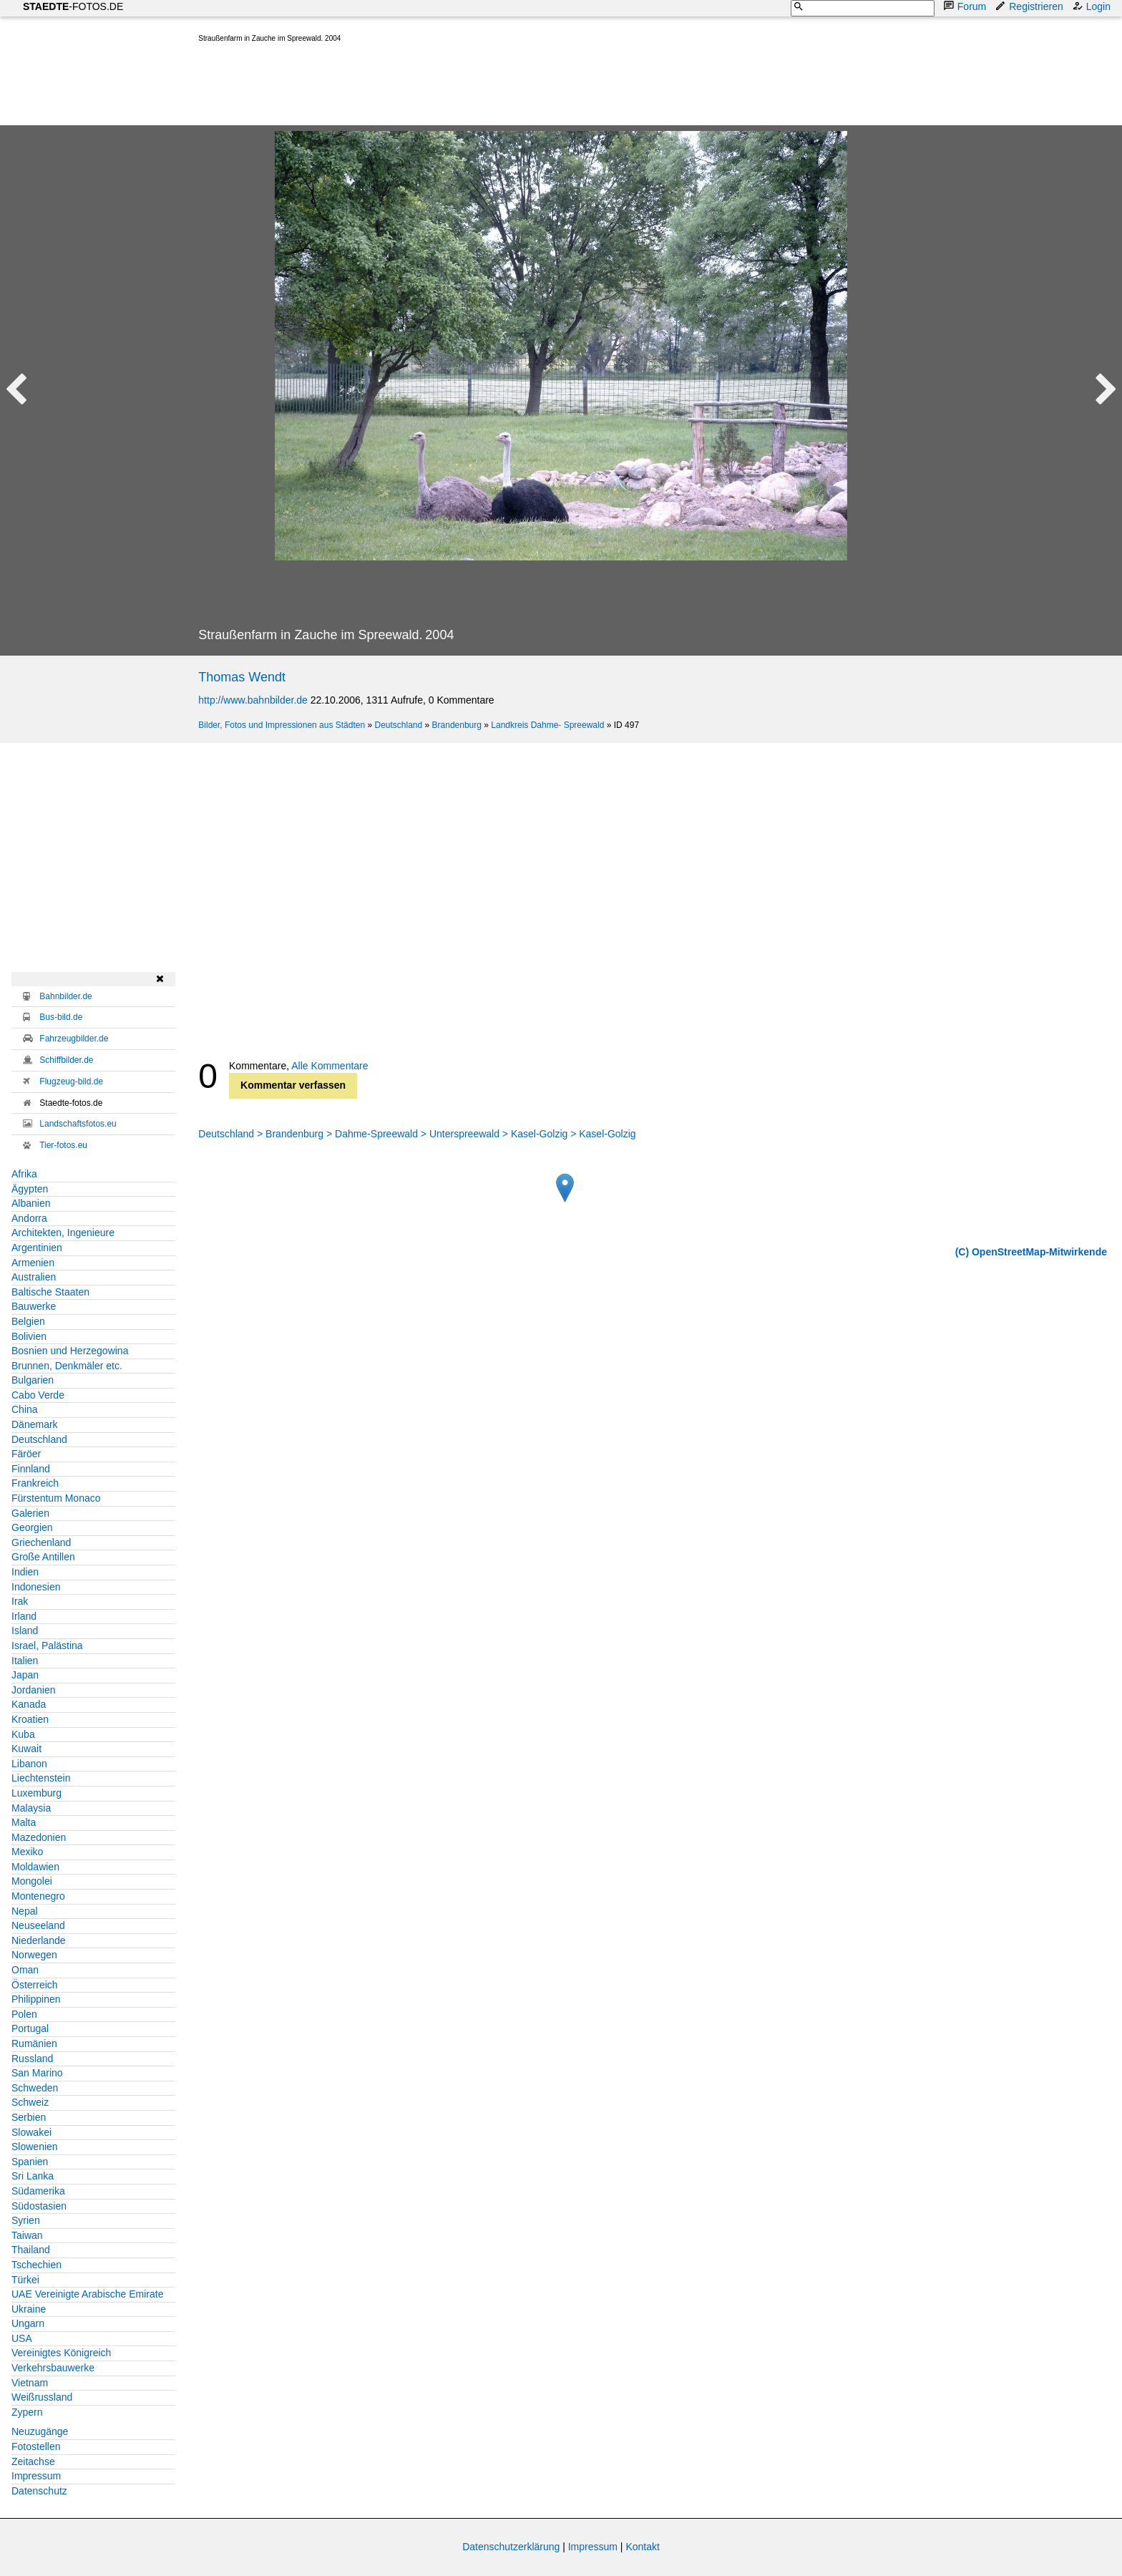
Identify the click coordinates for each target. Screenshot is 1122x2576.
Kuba (23, 1734)
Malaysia (31, 1808)
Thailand (30, 2249)
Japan (25, 1675)
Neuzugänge (39, 2431)
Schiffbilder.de (66, 1060)
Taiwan (27, 2235)
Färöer (26, 1453)
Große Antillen (43, 1556)
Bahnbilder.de (65, 996)
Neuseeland (38, 1925)
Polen (24, 2014)
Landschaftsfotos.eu (77, 1124)
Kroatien (30, 1719)
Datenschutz (39, 2491)
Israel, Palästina (47, 1645)
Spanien (29, 2161)
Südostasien (39, 2206)
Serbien (28, 2117)
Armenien (32, 1262)
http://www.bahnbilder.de (253, 700)
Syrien (25, 2220)
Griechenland (41, 1542)
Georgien (32, 1527)
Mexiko (27, 1851)
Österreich (34, 1985)
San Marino (37, 2073)
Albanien (31, 1203)
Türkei (25, 2279)
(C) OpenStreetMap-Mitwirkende (1031, 1252)
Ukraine (28, 2309)
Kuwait (26, 1748)
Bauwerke (33, 1306)
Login (1093, 6)
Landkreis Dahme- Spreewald (547, 725)
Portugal (30, 2028)
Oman (25, 1969)
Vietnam (29, 2382)
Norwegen (34, 1954)
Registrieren (1030, 6)
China (24, 1409)
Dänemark (34, 1424)
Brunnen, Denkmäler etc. (66, 1365)
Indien (25, 1572)
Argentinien (36, 1247)
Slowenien (34, 2146)
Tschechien (36, 2264)
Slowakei (31, 2132)
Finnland (30, 1468)
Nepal (24, 1911)
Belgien (28, 1321)
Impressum (36, 2476)
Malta (23, 1822)
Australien (33, 1277)
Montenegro (38, 1896)
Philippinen (36, 1999)
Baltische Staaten (50, 1292)
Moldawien (35, 1866)
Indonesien (36, 1587)
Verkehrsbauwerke (52, 2367)
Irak (19, 1601)
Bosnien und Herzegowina (69, 1350)
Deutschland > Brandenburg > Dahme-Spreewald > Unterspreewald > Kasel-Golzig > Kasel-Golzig (416, 1133)
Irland (23, 1616)
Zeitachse (33, 2461)
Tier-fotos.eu (63, 1145)
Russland (32, 2058)
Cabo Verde (37, 1395)
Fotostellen (35, 2446)
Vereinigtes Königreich (61, 2352)
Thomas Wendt (242, 677)
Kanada (28, 1704)
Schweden (34, 2088)
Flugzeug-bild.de (71, 1081)
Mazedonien (38, 1837)
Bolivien (29, 1336)
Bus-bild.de (60, 1017)
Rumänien (34, 2043)
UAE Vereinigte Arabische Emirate (87, 2294)
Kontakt (642, 2546)
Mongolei (31, 1881)
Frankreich (35, 1483)
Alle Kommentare (329, 1065)
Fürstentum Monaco (56, 1498)
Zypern (27, 2412)
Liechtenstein (41, 1778)
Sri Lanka (32, 2176)
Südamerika (38, 2191)
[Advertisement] (458, 87)
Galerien (30, 1513)
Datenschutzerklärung (511, 2546)
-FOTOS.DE (73, 6)
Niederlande (38, 1940)
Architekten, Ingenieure (62, 1232)
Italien (24, 1660)
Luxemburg (36, 1793)
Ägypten (29, 1189)
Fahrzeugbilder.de (73, 1039)
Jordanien (33, 1690)
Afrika (24, 1174)
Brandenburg (457, 725)
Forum (966, 6)
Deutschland (398, 725)
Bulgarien (32, 1380)
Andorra (29, 1218)
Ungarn (27, 2323)
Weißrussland (41, 2397)
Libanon (29, 1763)
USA (21, 2338)
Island (24, 1630)
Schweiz (30, 2102)
